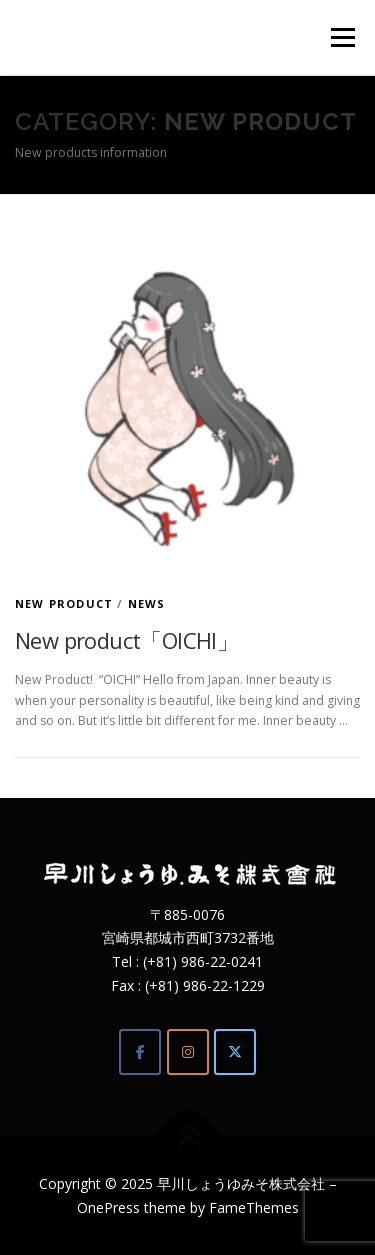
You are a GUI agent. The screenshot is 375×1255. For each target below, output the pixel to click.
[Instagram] (188, 1052)
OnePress (108, 1207)
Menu (341, 37)
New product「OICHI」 (126, 640)
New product (64, 603)
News (147, 603)
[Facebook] (140, 1052)
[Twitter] (235, 1052)
